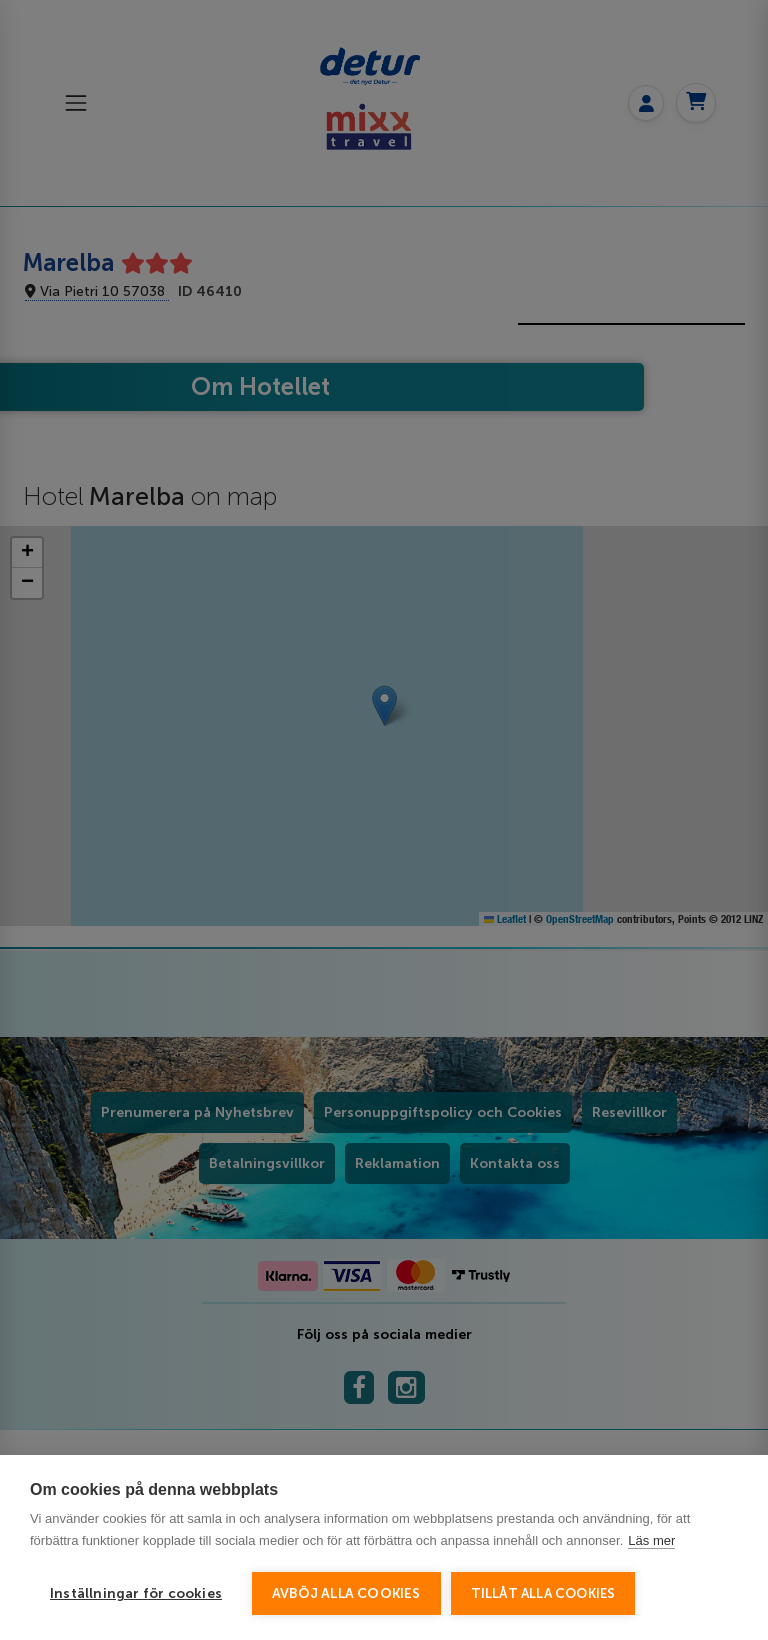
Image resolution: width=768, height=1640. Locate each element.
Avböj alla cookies (346, 1593)
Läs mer (651, 1540)
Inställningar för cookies (136, 1593)
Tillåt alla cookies (543, 1593)
